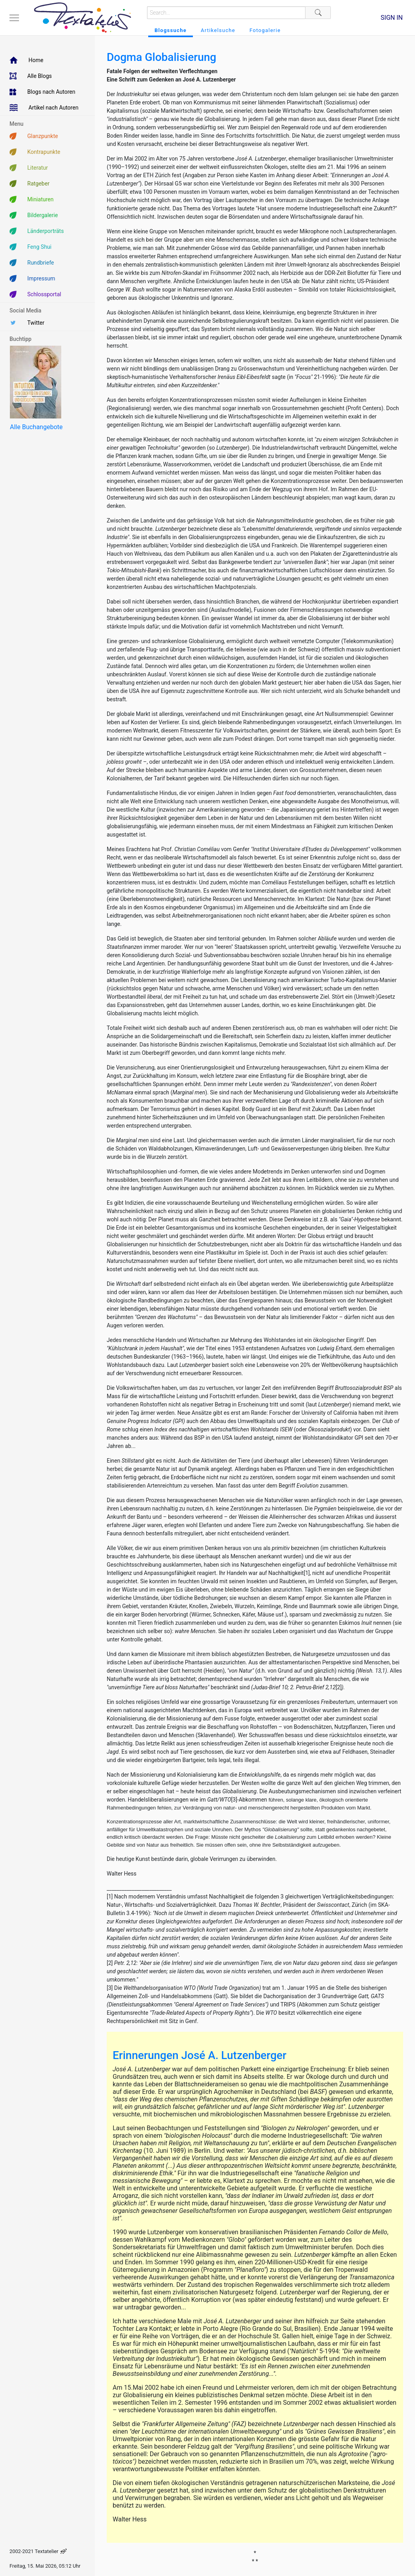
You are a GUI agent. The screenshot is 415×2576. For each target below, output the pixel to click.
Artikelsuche (218, 30)
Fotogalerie (265, 30)
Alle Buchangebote (36, 427)
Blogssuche (171, 30)
